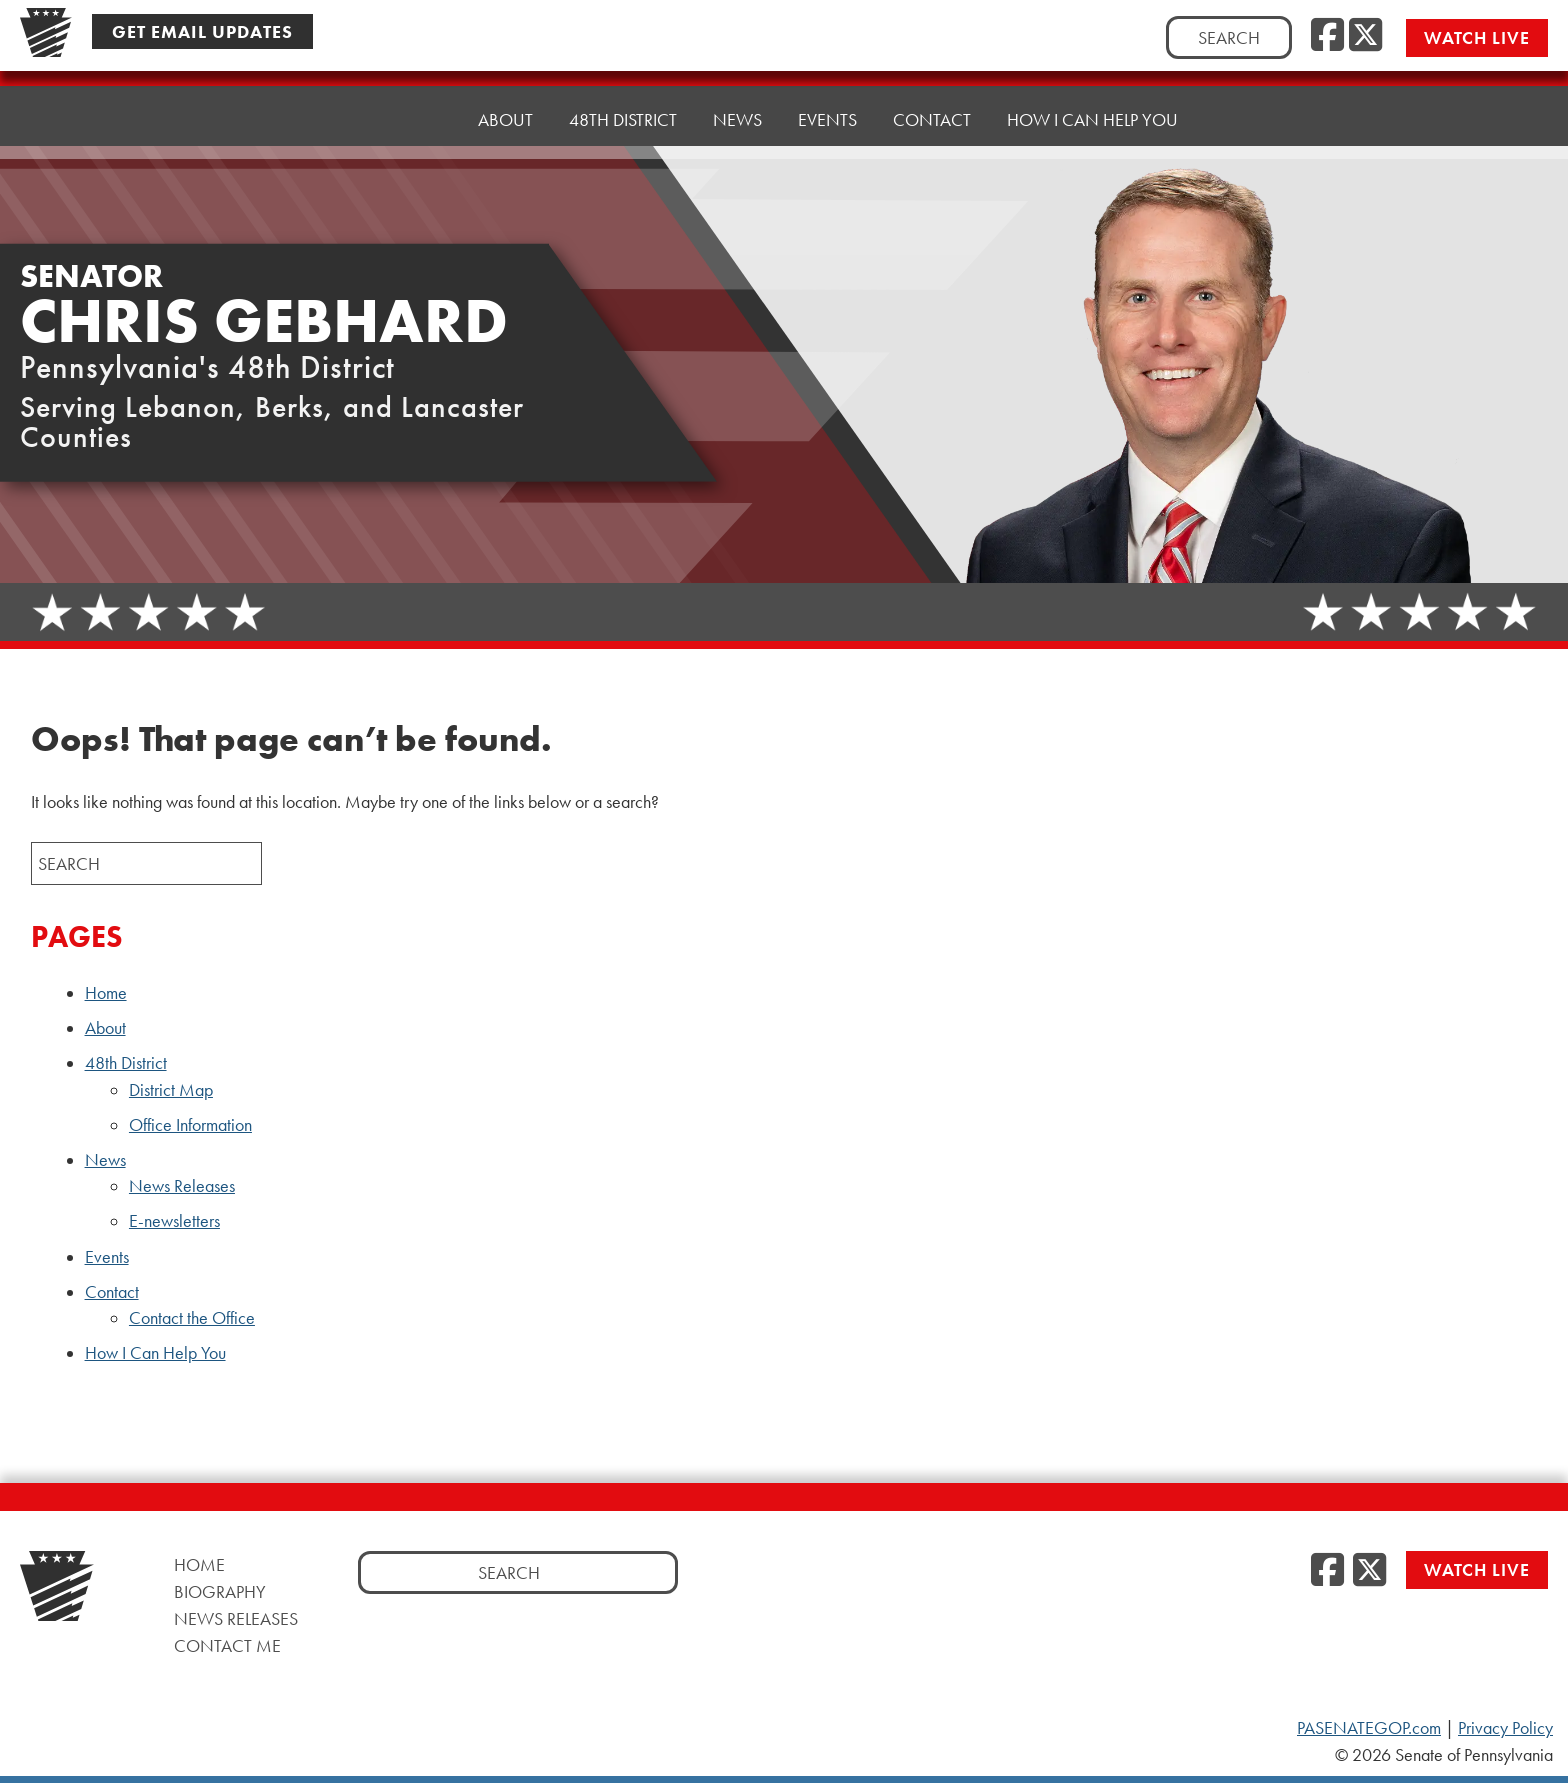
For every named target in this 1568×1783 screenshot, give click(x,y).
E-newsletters (174, 1221)
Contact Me (227, 1645)
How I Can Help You (1092, 119)
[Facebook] (1327, 36)
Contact (932, 119)
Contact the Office (192, 1318)
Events (827, 119)
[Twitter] (1365, 36)
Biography (220, 1591)
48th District (623, 119)
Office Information (190, 1125)
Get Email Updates (202, 31)
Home (416, 119)
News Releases (182, 1186)
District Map (171, 1090)
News (737, 119)
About (505, 119)
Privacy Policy (1505, 1728)
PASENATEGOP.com (1369, 1728)
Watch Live (1477, 37)
